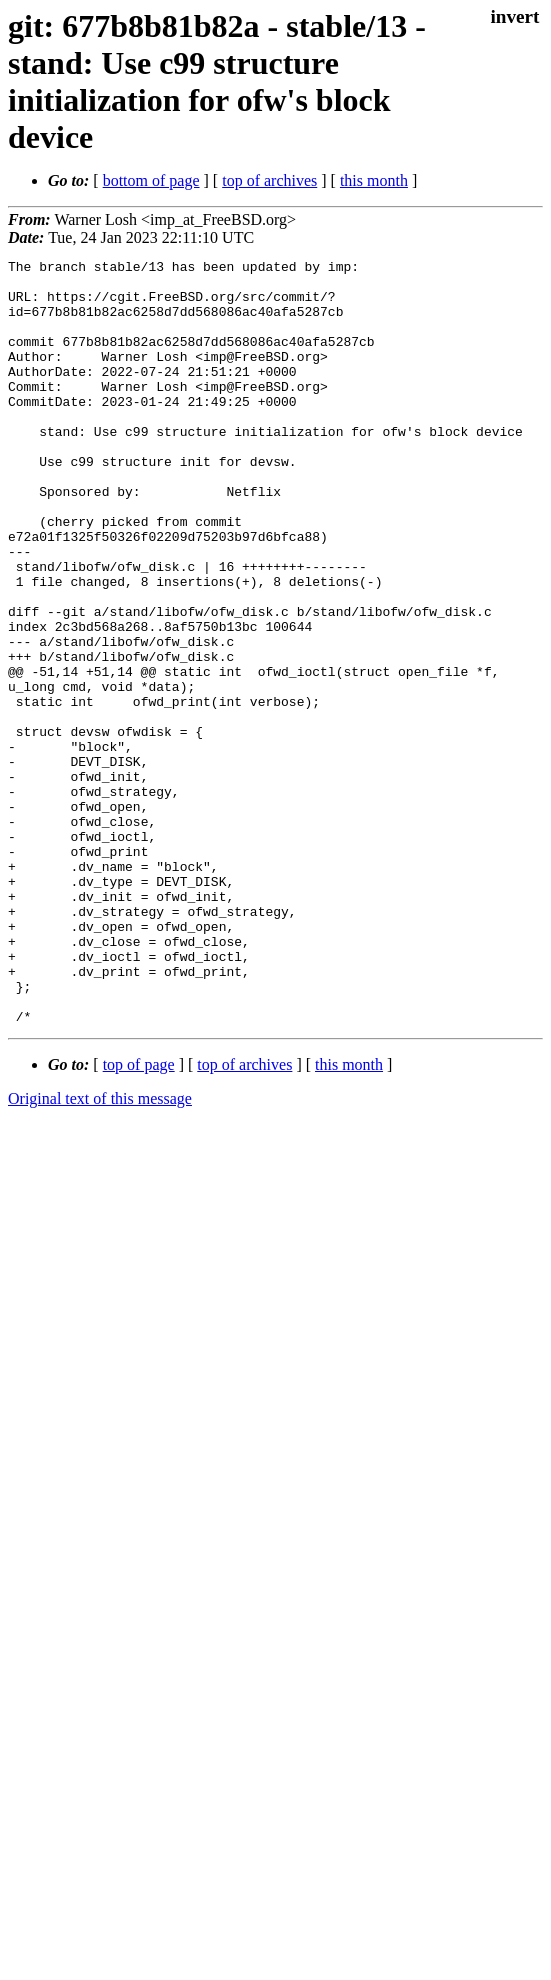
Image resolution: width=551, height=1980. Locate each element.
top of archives (269, 180)
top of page (139, 1217)
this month (374, 180)
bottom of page (151, 180)
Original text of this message (100, 1251)
